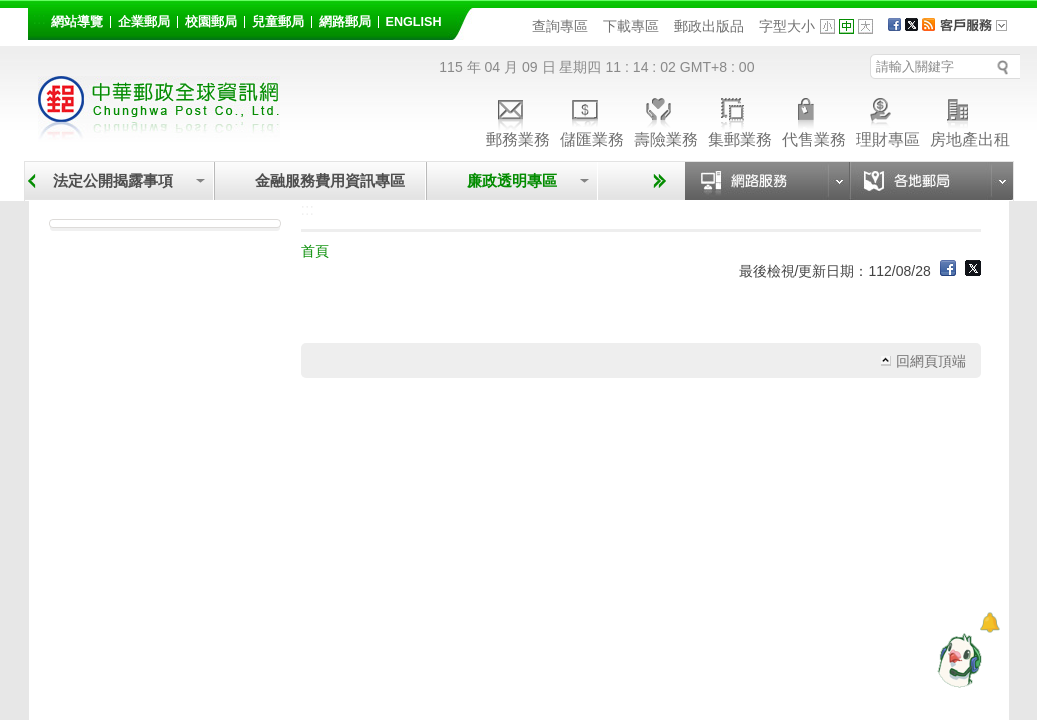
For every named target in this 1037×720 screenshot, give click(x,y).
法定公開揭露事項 (113, 180)
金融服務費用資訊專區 (330, 180)
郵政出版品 (709, 26)
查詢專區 (560, 26)
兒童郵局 (278, 22)
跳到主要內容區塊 (10, 10)
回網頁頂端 (931, 361)
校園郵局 (211, 22)
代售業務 (814, 119)
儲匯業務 (592, 119)
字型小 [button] (827, 26)
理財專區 (888, 119)
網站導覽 (77, 22)
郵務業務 (518, 119)
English (414, 22)
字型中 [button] (846, 26)
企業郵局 (144, 22)
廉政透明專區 (512, 180)
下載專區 (631, 26)
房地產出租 (970, 119)
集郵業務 (740, 119)
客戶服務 (980, 32)
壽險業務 (666, 119)
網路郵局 (345, 22)
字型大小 (787, 26)
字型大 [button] (865, 26)
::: (39, 18)
